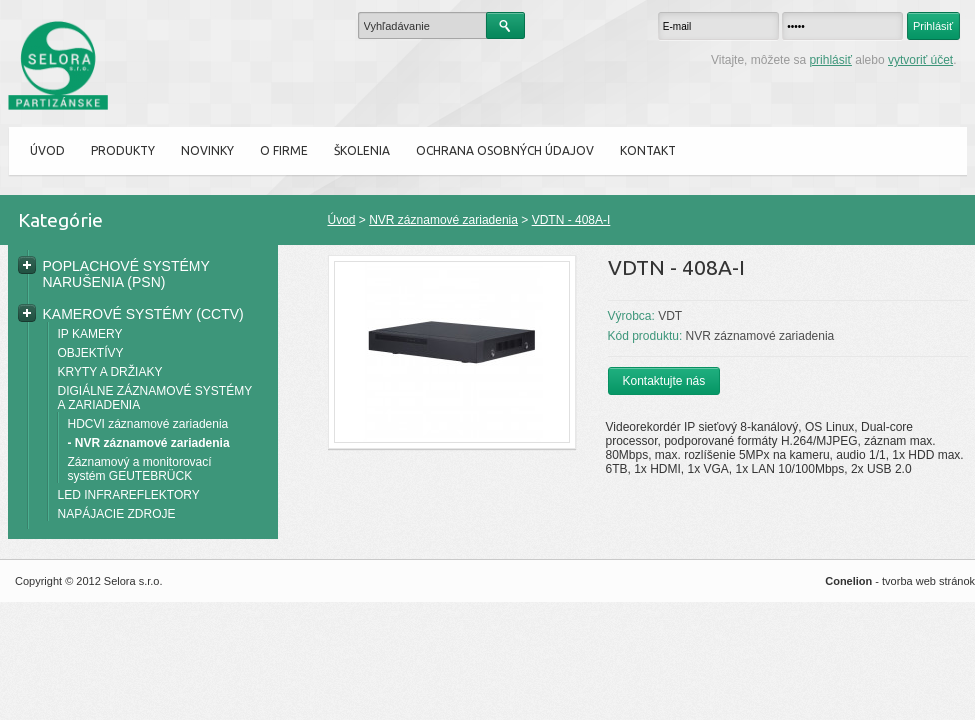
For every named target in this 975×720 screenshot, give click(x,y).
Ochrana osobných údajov (505, 150)
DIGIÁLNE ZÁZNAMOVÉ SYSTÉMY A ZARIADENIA (155, 398)
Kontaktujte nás (664, 381)
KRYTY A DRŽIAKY (110, 372)
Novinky (207, 150)
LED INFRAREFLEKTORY (129, 495)
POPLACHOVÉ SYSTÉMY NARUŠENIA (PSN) (126, 274)
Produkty (123, 150)
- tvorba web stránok (900, 581)
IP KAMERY (90, 334)
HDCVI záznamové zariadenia (148, 424)
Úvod (47, 150)
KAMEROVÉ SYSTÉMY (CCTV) (143, 314)
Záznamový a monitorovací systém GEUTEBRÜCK (140, 469)
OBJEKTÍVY (91, 353)
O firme (284, 150)
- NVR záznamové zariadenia (149, 443)
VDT (670, 316)
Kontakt (648, 150)
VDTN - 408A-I (571, 220)
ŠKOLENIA (362, 150)
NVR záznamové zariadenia (443, 220)
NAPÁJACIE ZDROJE (117, 514)
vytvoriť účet (920, 60)
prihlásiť (830, 60)
